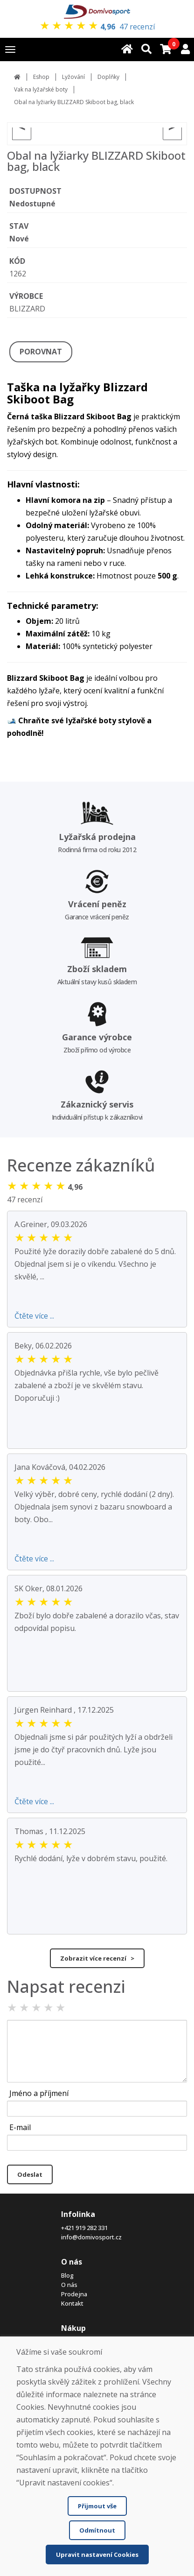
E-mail (20, 2127)
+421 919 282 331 (84, 2227)
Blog (67, 2275)
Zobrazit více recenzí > (97, 1958)
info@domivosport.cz (91, 2237)
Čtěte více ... (34, 1316)
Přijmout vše (97, 2506)
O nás (69, 2284)
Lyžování (73, 77)
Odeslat (29, 2174)
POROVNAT (41, 351)
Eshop (41, 77)
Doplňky (108, 77)
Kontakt (72, 2303)
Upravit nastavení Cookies (97, 2554)
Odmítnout (97, 2530)
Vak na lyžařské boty (41, 89)
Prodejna (74, 2294)
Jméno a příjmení (39, 2093)
